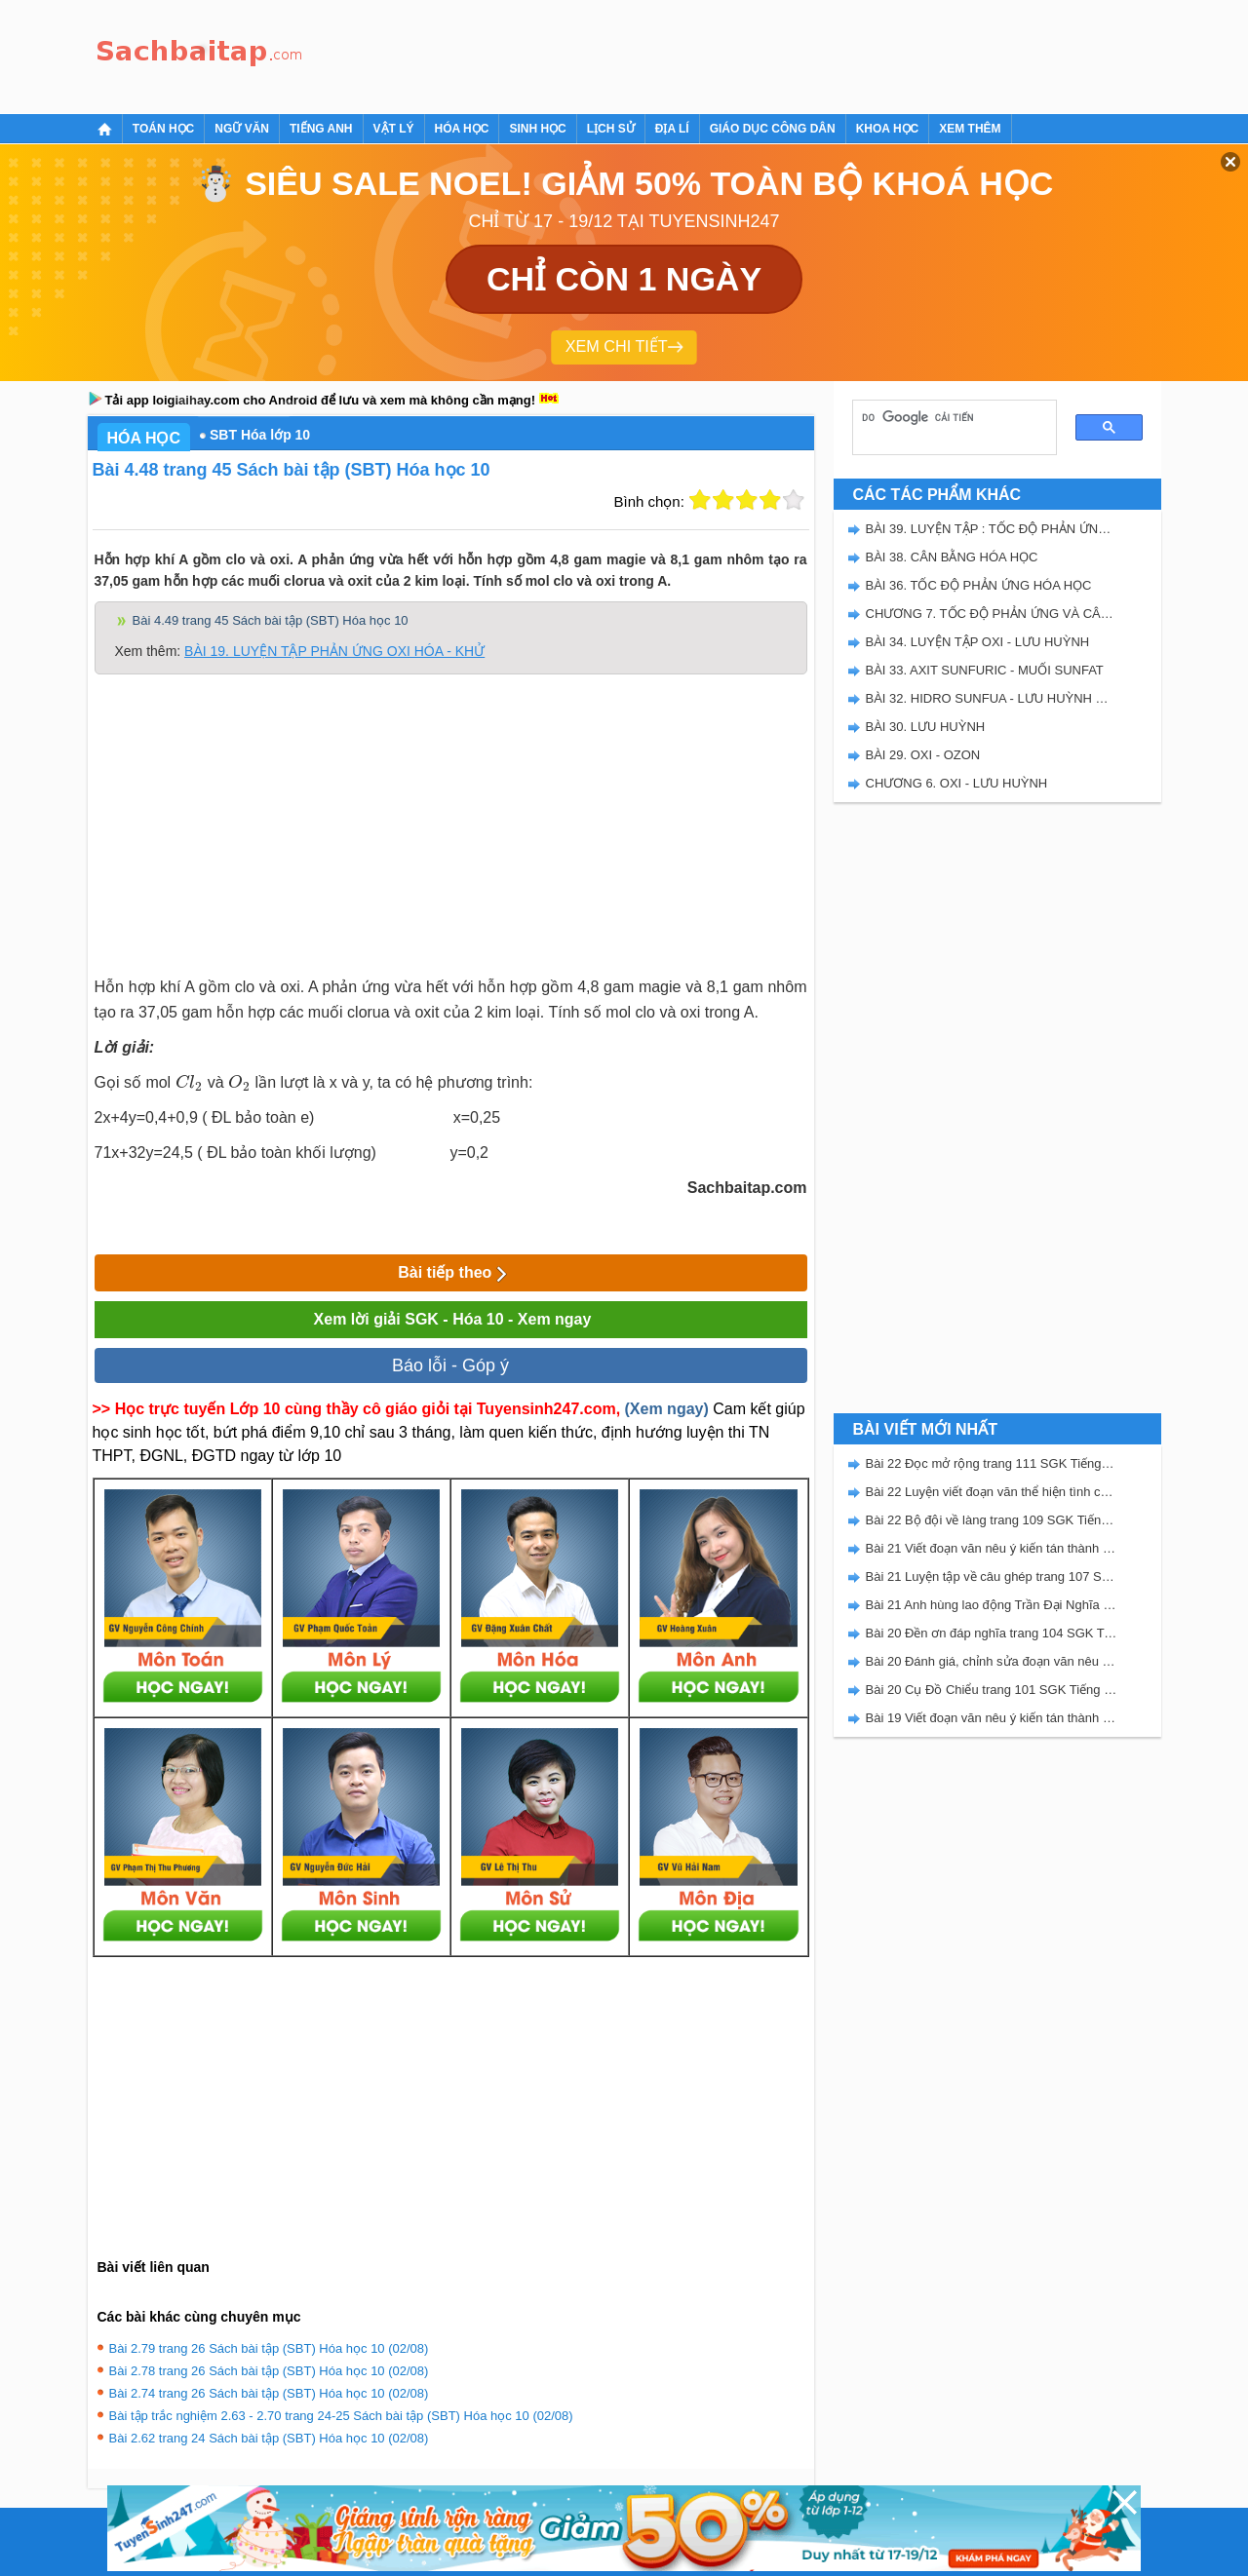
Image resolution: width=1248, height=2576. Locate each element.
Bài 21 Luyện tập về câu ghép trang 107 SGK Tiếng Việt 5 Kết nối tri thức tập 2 (991, 1576)
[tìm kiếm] (948, 417)
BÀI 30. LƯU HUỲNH (926, 726)
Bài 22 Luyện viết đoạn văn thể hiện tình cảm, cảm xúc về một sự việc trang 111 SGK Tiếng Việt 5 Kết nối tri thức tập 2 (991, 1491)
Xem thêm (969, 128)
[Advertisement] (667, 53)
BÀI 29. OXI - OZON (923, 755)
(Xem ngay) (667, 1409)
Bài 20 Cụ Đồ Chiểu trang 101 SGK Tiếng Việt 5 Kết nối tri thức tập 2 (991, 1689)
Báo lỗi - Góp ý (450, 1365)
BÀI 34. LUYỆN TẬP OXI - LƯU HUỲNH (978, 641)
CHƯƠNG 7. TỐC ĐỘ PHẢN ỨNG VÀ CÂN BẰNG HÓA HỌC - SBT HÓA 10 (991, 613)
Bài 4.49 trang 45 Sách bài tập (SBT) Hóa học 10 (271, 620)
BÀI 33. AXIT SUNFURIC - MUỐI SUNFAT (985, 670)
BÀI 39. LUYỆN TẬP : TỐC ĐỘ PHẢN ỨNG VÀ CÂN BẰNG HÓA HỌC (991, 528)
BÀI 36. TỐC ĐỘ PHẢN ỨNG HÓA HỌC (979, 585)
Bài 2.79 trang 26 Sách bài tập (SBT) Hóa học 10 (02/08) (269, 2348)
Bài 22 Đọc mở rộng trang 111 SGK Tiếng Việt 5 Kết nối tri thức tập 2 (991, 1463)
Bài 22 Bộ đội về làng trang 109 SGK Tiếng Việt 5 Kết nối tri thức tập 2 (991, 1520)
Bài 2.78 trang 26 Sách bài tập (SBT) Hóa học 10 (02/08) (269, 2371)
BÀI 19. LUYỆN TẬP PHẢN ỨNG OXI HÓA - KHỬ (334, 651)
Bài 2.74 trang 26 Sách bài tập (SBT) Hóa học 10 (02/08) (269, 2393)
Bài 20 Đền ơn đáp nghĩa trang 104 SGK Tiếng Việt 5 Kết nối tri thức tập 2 (991, 1633)
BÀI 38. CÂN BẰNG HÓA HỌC (952, 557)
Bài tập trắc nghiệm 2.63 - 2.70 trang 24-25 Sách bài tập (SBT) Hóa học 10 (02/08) (341, 2415)
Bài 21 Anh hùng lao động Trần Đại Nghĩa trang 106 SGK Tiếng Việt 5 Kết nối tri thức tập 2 (991, 1604)
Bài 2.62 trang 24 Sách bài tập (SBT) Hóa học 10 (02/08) (269, 2438)
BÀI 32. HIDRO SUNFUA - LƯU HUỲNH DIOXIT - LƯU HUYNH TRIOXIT (991, 698)
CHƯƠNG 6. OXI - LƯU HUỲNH (957, 783)
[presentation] (190, 1082)
